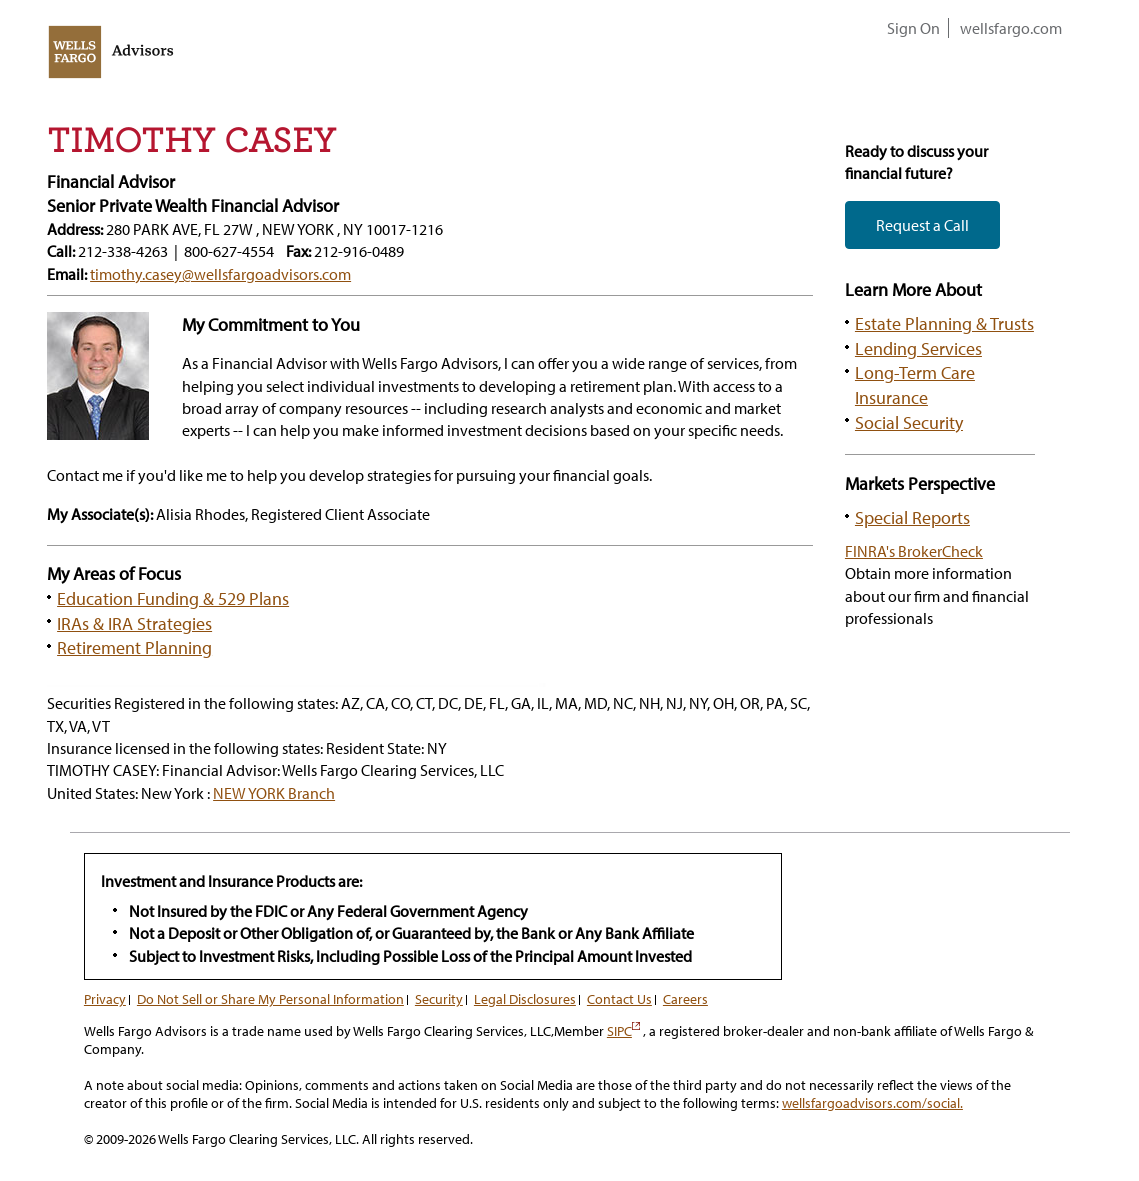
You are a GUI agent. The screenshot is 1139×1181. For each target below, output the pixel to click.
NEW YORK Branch (274, 793)
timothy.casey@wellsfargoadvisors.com (220, 274)
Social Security (909, 422)
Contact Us (619, 999)
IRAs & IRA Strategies (134, 623)
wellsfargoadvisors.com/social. (872, 1103)
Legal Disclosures (525, 999)
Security (439, 999)
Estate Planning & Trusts (944, 323)
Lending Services (918, 348)
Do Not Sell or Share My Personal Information (270, 999)
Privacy (105, 999)
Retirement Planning (134, 647)
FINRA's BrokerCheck (914, 551)
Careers (685, 999)
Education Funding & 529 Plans (173, 598)
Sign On (913, 28)
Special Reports (912, 517)
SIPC (623, 1031)
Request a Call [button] (922, 225)
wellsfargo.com (1011, 28)
